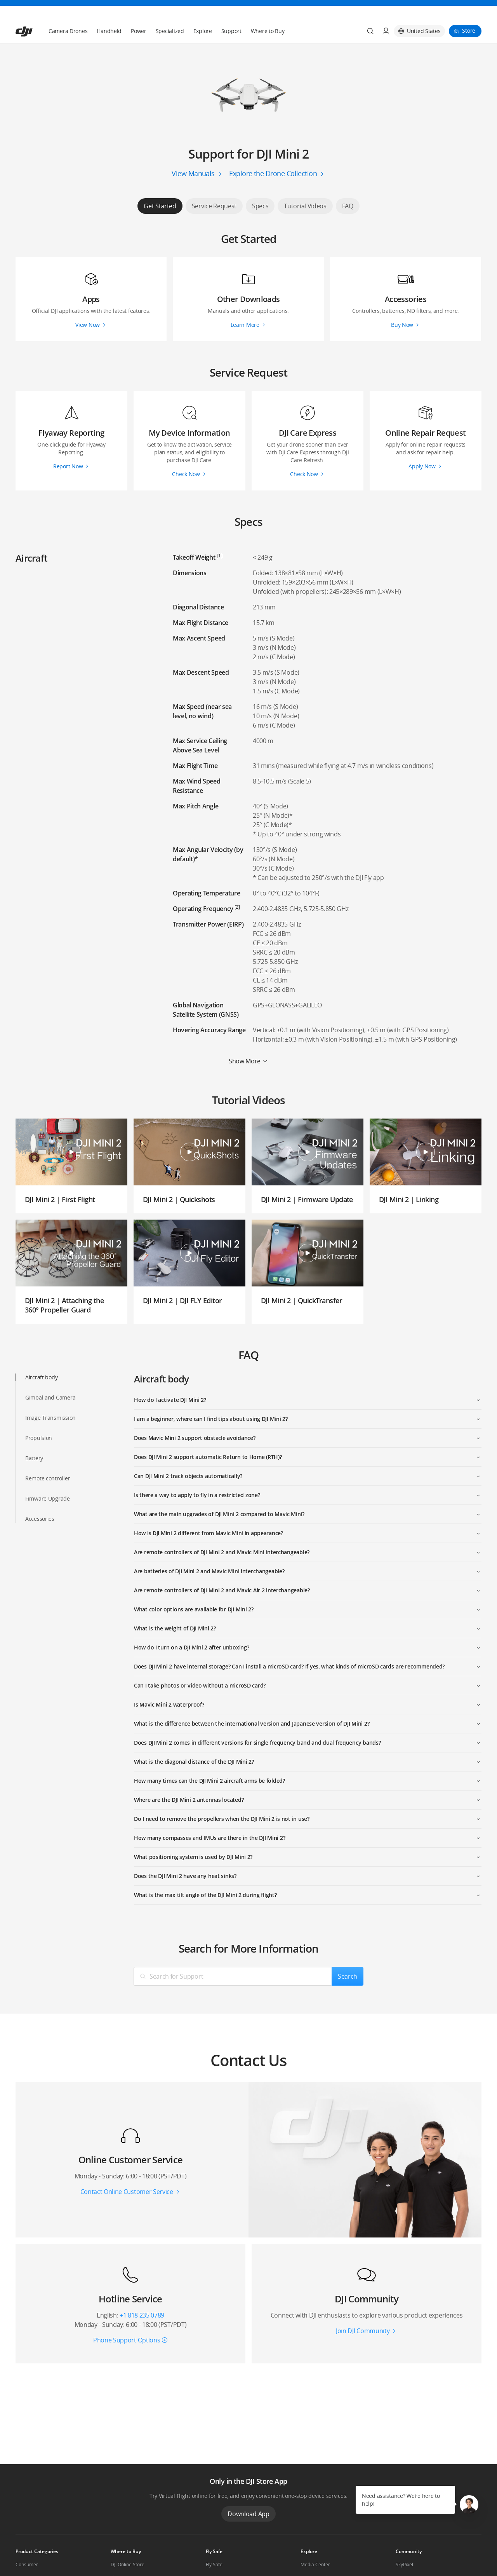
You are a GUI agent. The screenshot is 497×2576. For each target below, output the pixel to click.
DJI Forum (406, 2559)
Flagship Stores (127, 2559)
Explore (202, 12)
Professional (29, 2559)
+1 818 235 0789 (142, 2296)
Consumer (27, 2546)
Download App (248, 2495)
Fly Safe (214, 2546)
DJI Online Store (127, 2546)
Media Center (315, 2546)
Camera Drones (68, 12)
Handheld (109, 12)
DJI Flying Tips (220, 2559)
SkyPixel (404, 2546)
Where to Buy (268, 12)
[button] (469, 2504)
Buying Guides (316, 2559)
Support (231, 12)
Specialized (170, 12)
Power (138, 12)
